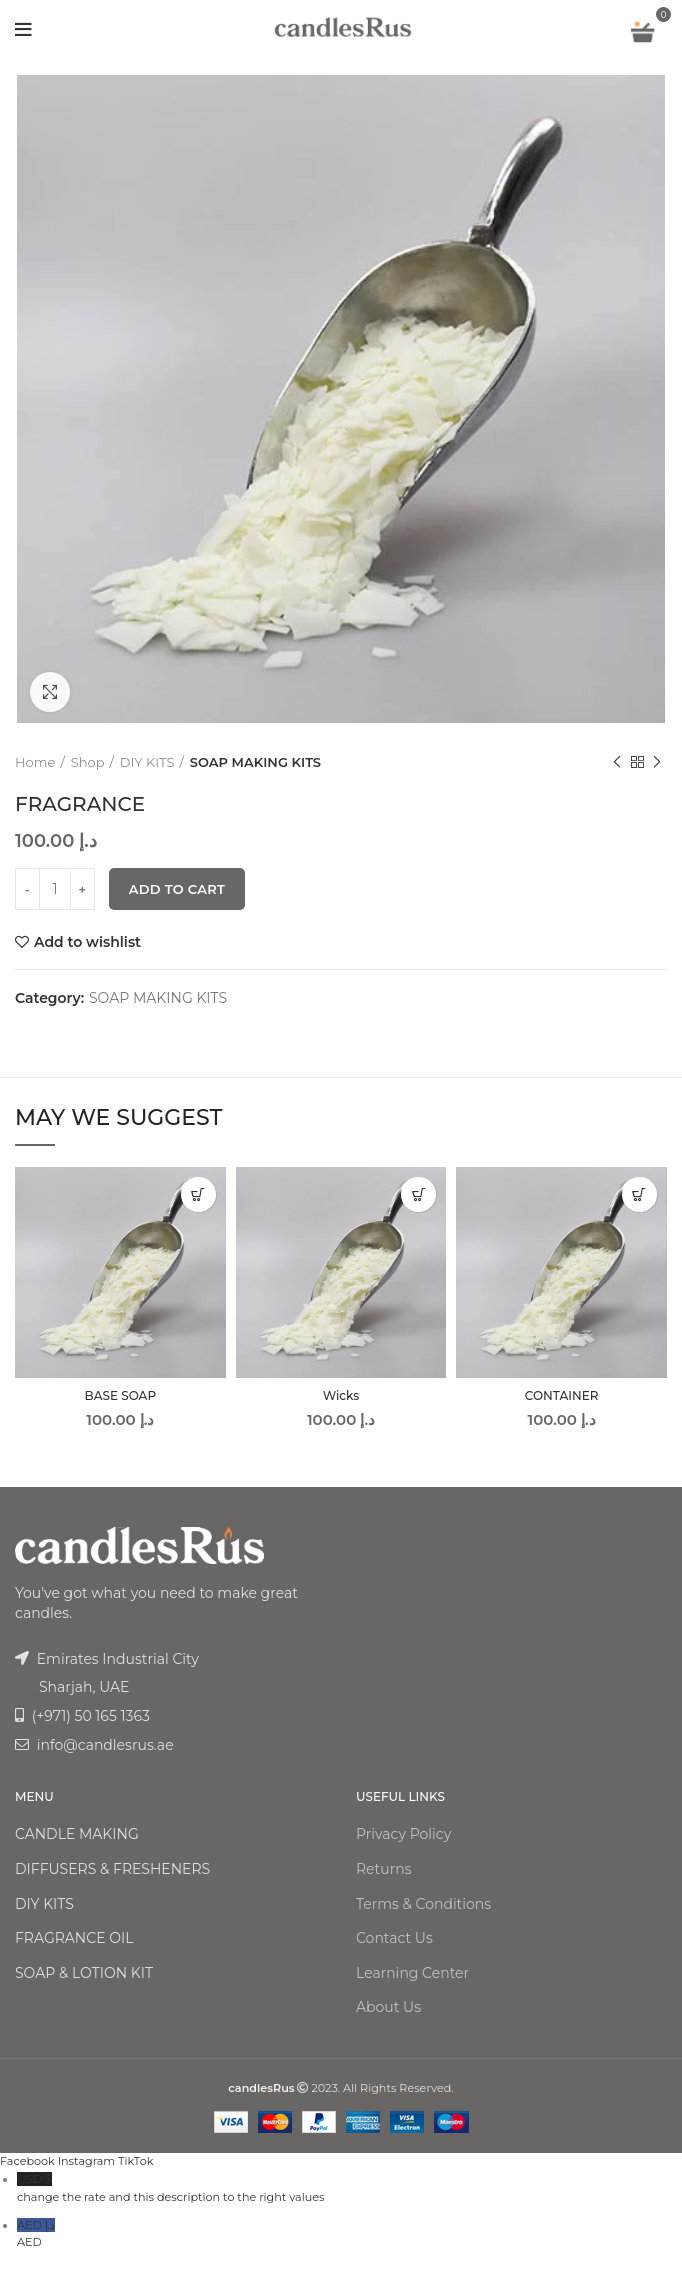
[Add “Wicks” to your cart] (418, 1194)
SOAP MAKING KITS (255, 762)
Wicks (341, 1395)
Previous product (617, 762)
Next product (657, 762)
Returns (383, 1869)
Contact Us (394, 1938)
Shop (88, 762)
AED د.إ (349, 2235)
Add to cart (177, 889)
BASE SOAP (120, 1395)
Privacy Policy (403, 1834)
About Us (388, 2007)
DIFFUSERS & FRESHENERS (112, 1869)
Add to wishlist (87, 942)
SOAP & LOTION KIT (84, 1973)
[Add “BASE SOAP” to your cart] (198, 1194)
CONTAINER (562, 1395)
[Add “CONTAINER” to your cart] (639, 1194)
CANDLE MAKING (77, 1834)
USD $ (349, 2189)
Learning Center (412, 1973)
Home (35, 762)
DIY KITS (147, 762)
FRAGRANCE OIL (74, 1938)
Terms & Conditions (423, 1904)
